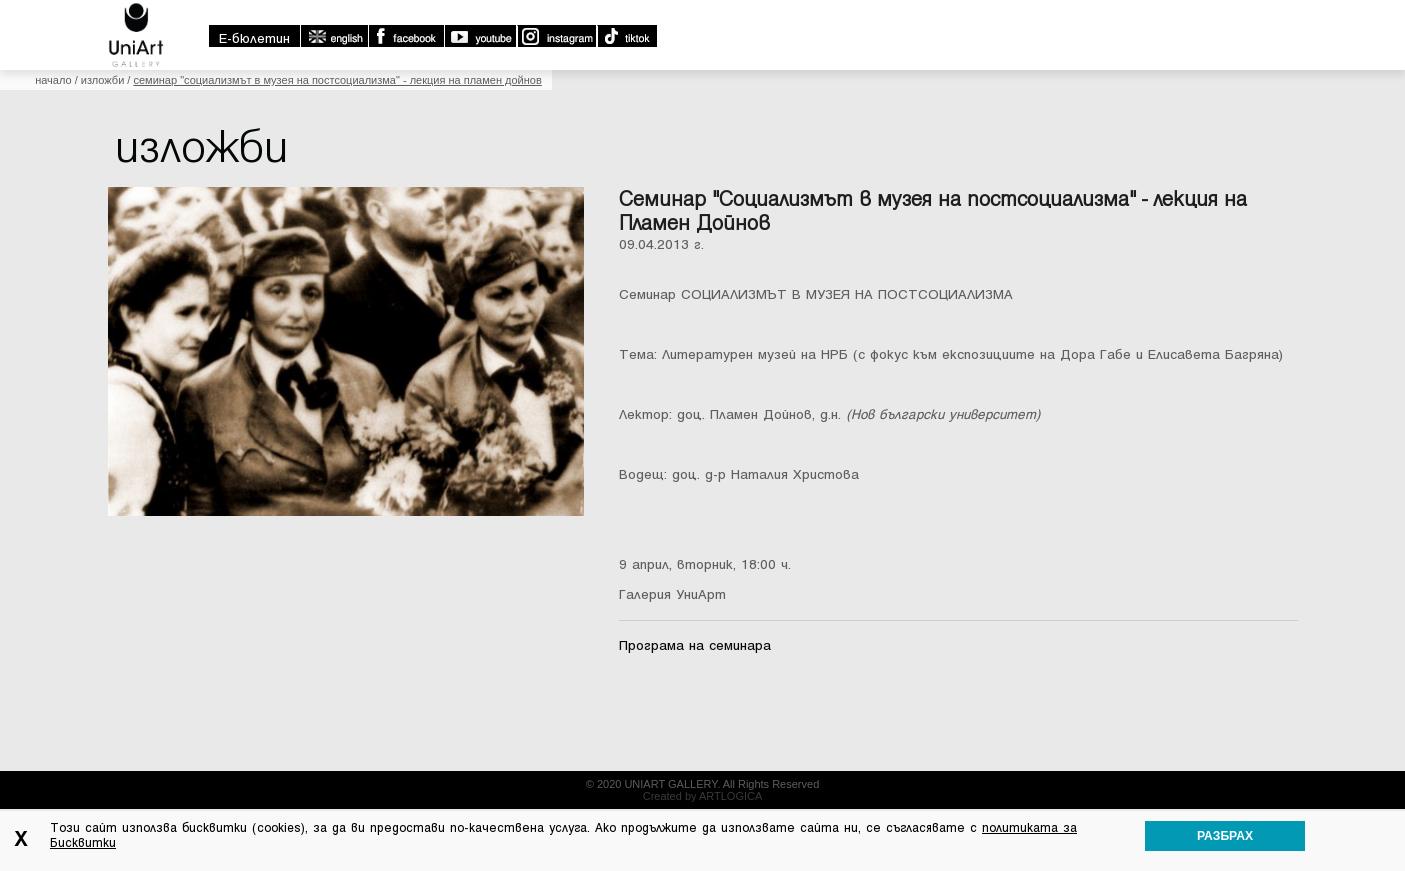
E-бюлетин (254, 38)
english (334, 36)
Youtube (480, 36)
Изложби (103, 80)
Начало (53, 80)
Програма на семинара (695, 645)
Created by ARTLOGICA (703, 796)
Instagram (556, 36)
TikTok (626, 36)
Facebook (406, 36)
